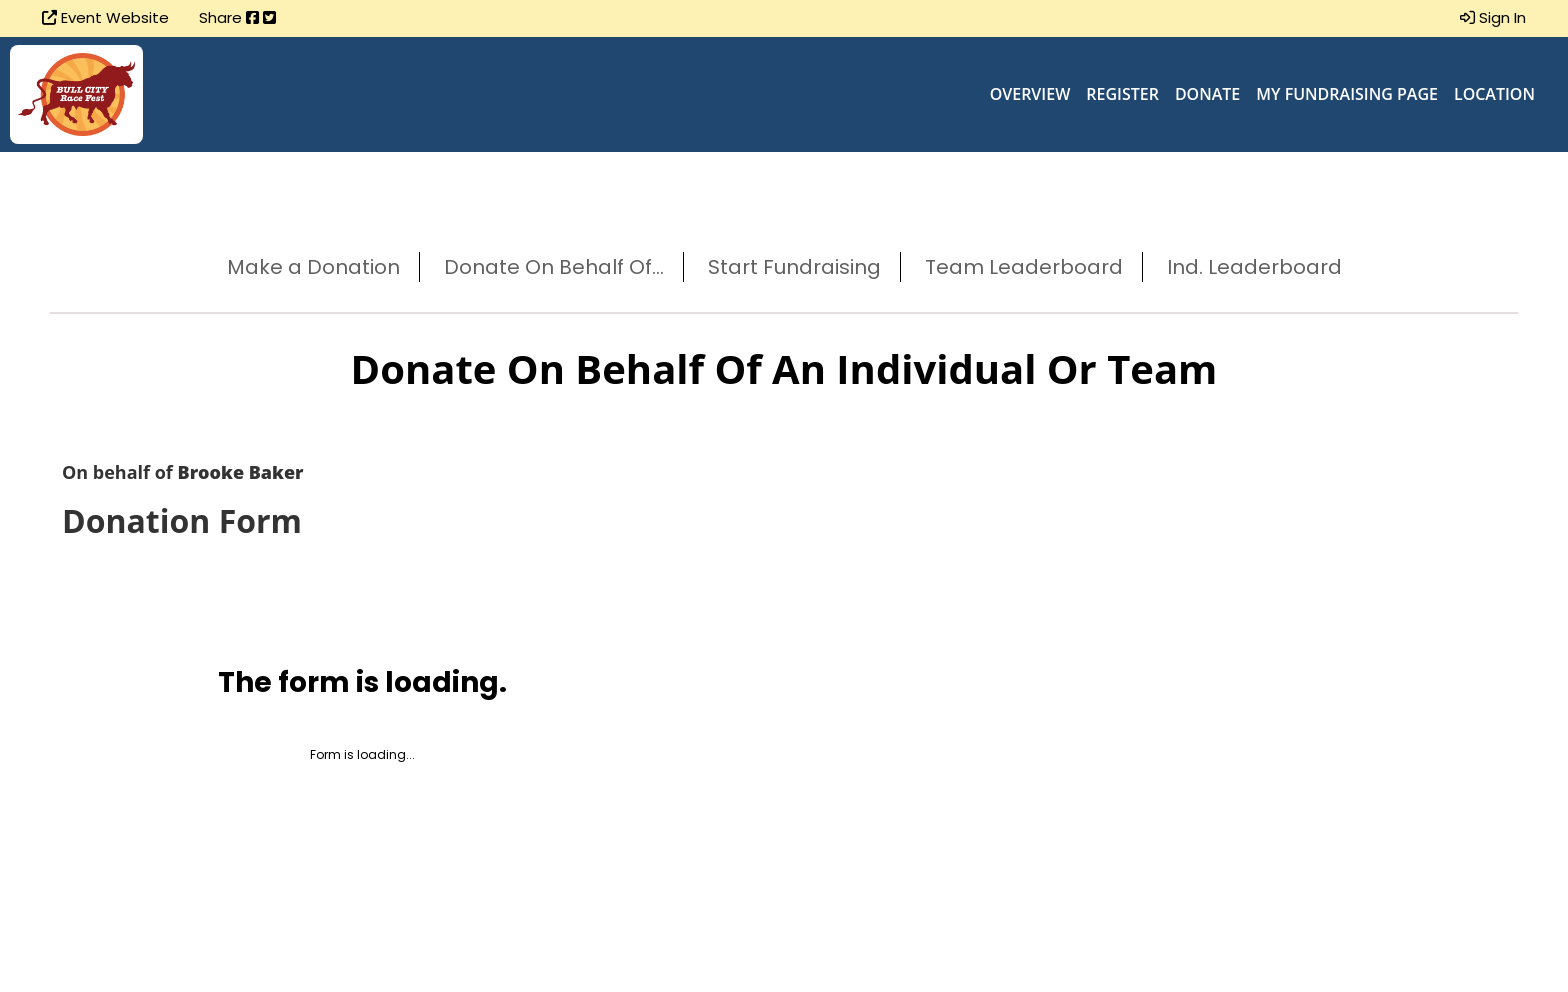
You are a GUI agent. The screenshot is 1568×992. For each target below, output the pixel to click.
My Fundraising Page (1347, 94)
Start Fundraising (794, 267)
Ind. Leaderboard (1254, 267)
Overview (1030, 94)
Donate (1207, 94)
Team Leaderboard (1024, 267)
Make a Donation (313, 267)
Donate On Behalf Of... (554, 267)
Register (1122, 94)
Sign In (1493, 17)
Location (1494, 94)
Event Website (105, 17)
